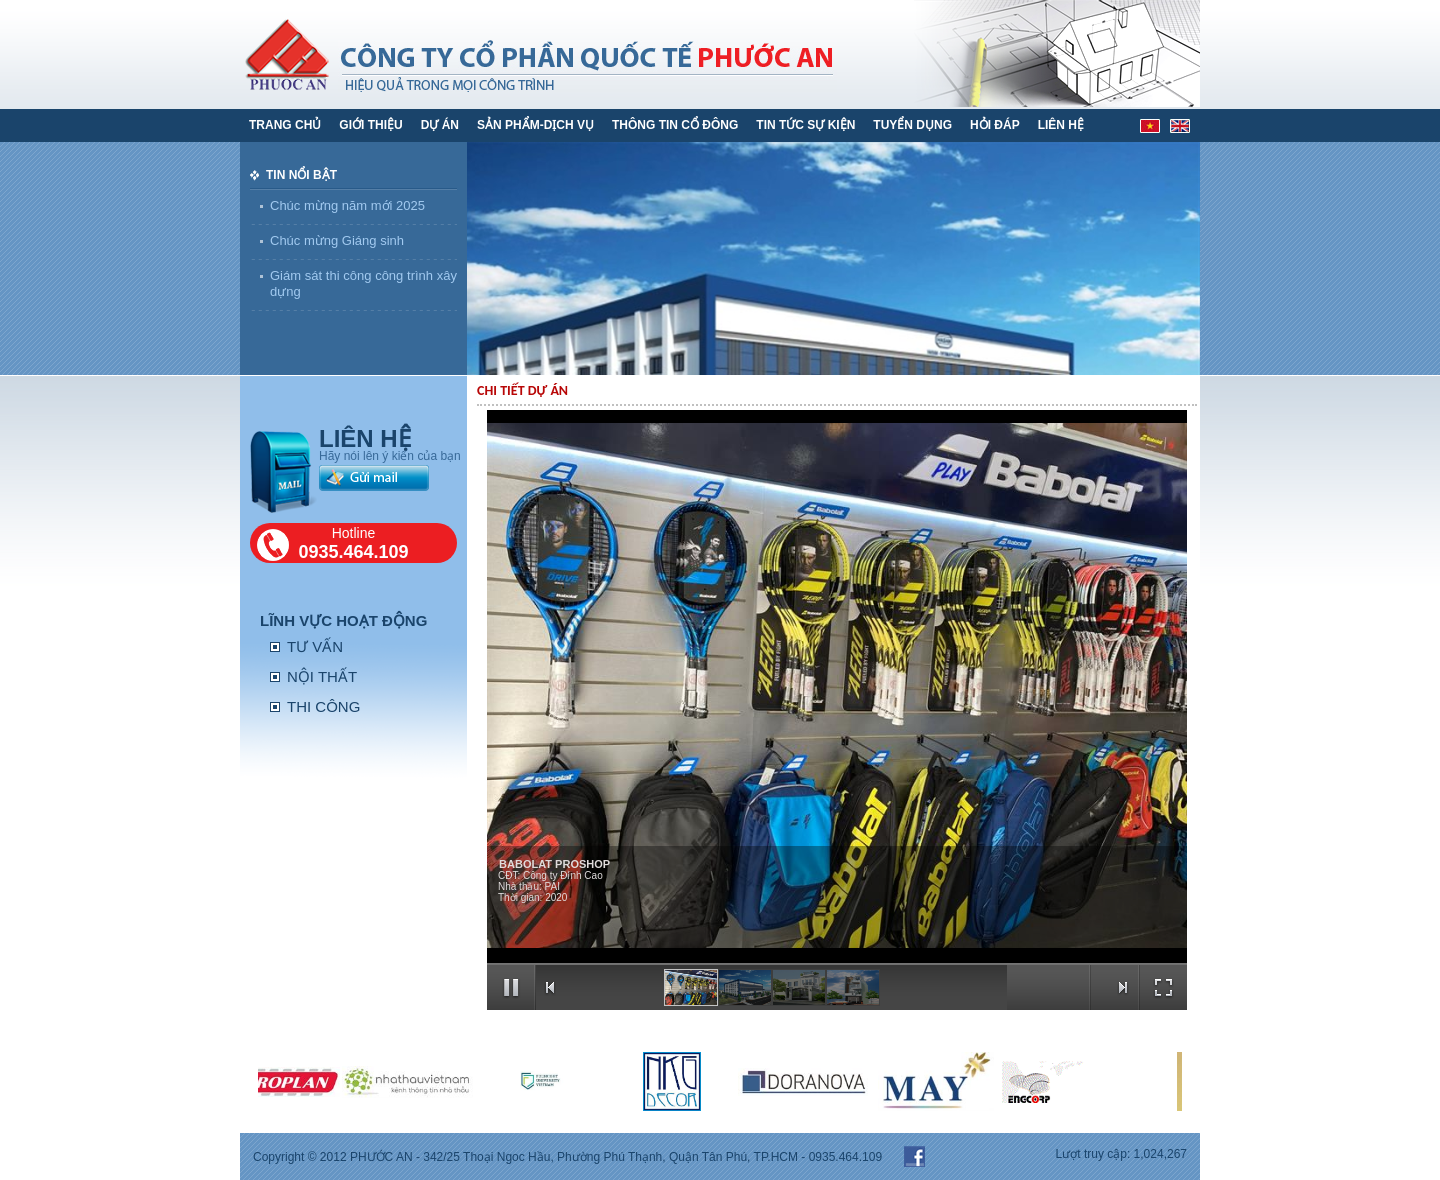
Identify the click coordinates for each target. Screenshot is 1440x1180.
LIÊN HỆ (1061, 125)
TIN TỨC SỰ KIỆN (805, 125)
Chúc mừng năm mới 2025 (347, 205)
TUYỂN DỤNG (912, 125)
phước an (647, 53)
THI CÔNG (323, 706)
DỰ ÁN (440, 125)
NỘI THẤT (322, 676)
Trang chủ (285, 125)
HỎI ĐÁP (995, 125)
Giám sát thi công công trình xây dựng (363, 283)
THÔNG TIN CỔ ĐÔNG (675, 125)
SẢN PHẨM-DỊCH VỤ (535, 125)
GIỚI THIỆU (370, 125)
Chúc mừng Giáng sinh (337, 240)
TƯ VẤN (315, 646)
